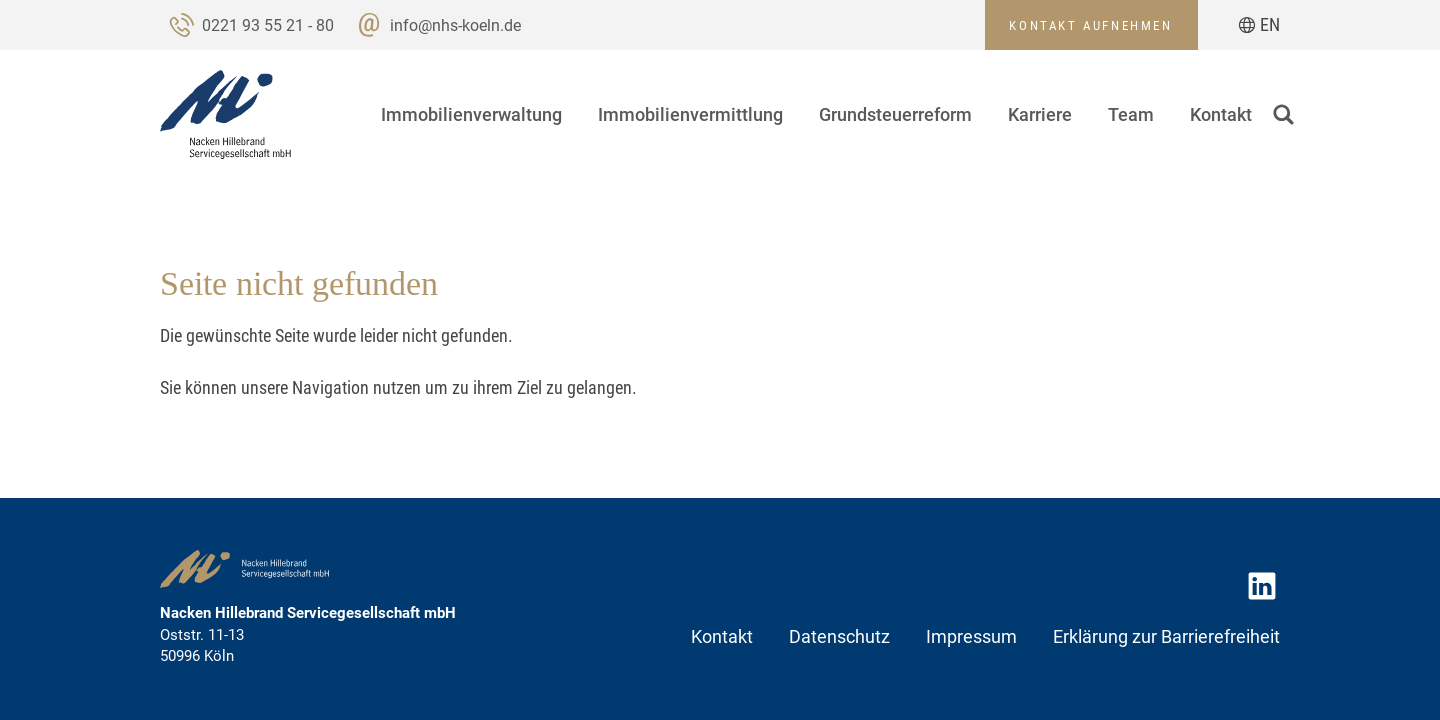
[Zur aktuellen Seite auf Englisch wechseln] (1259, 25)
